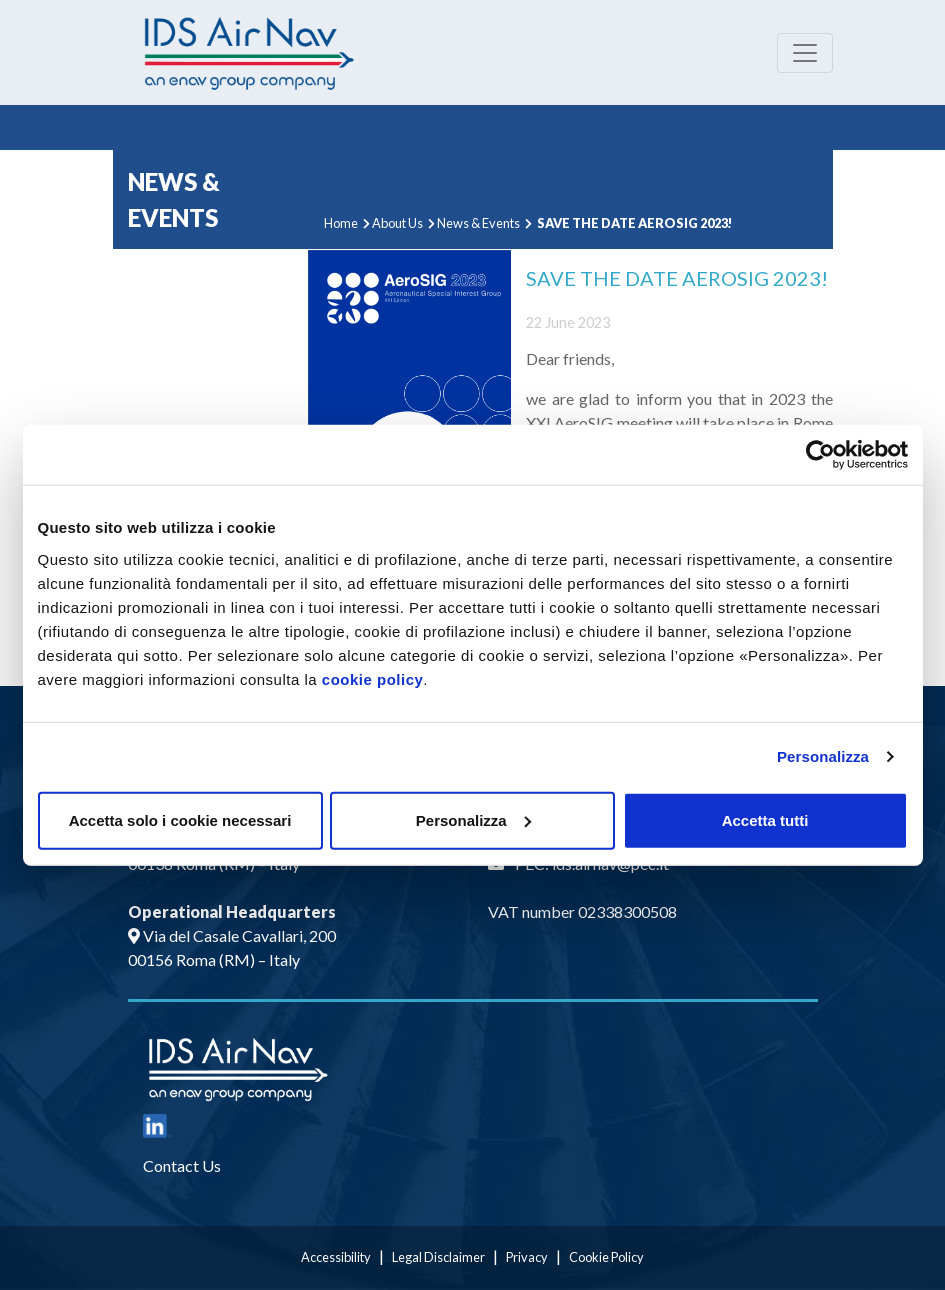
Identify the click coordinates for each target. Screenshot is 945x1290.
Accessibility (336, 1257)
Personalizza (823, 756)
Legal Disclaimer (438, 1257)
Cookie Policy (606, 1257)
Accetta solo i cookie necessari (180, 819)
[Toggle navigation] (805, 53)
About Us (397, 223)
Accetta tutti (765, 819)
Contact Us (182, 1165)
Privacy (527, 1257)
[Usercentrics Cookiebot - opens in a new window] (820, 455)
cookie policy (373, 678)
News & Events (478, 223)
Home (341, 223)
